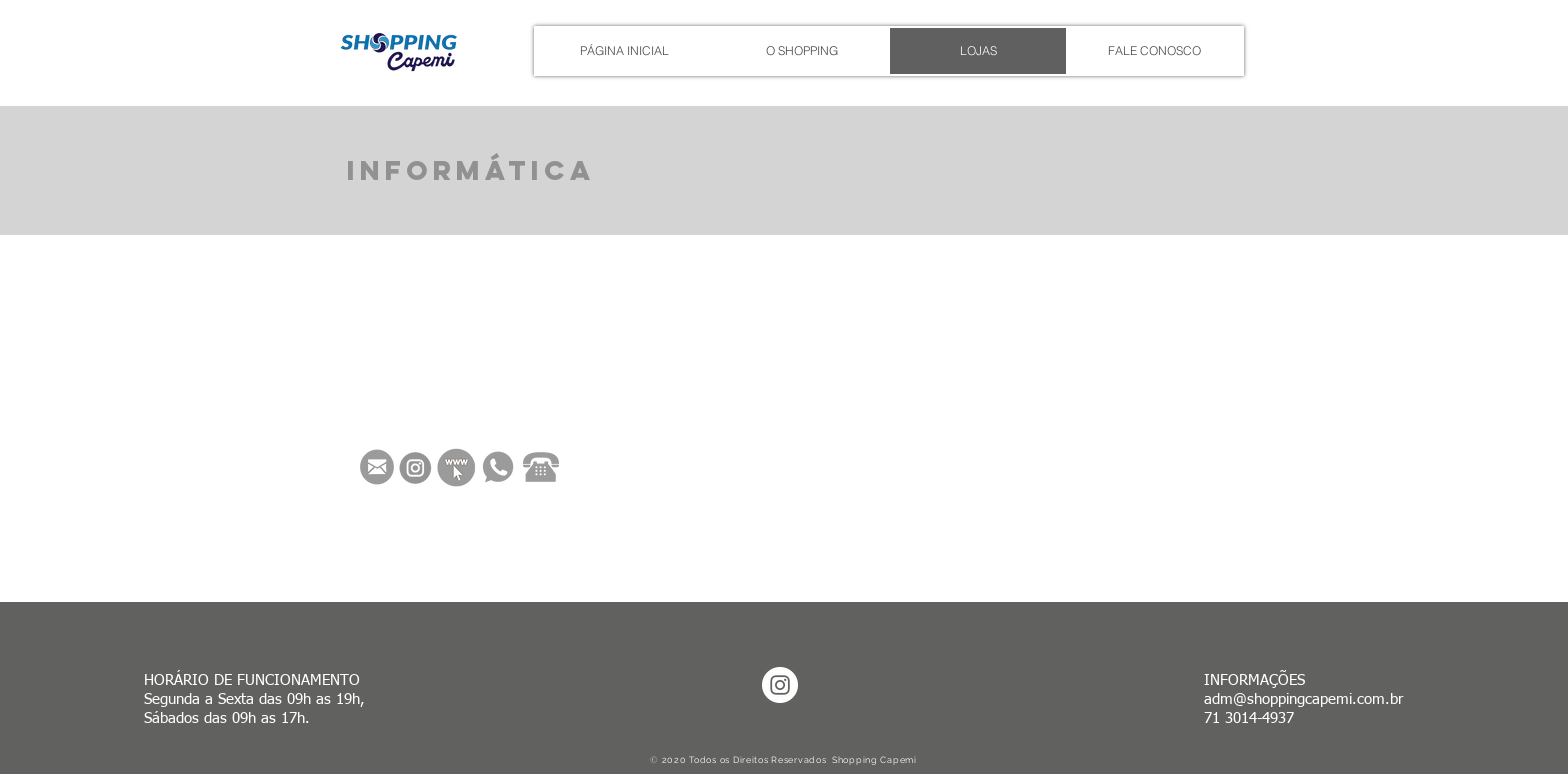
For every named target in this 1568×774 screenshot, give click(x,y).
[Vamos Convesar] (541, 467)
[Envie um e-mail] (377, 467)
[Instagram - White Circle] (780, 685)
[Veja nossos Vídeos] (456, 467)
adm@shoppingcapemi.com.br (1303, 699)
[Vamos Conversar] (498, 467)
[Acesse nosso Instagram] (415, 468)
